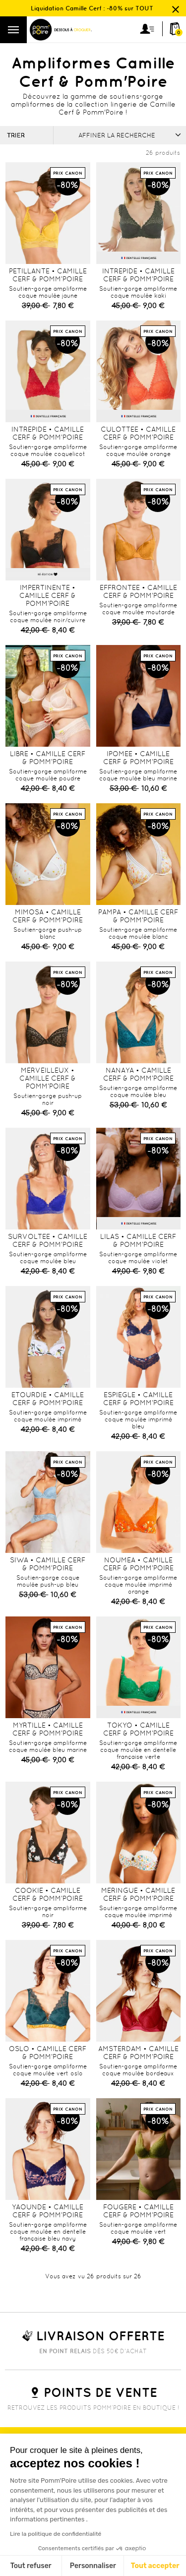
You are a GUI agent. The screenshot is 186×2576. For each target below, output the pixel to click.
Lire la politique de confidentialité (55, 2533)
